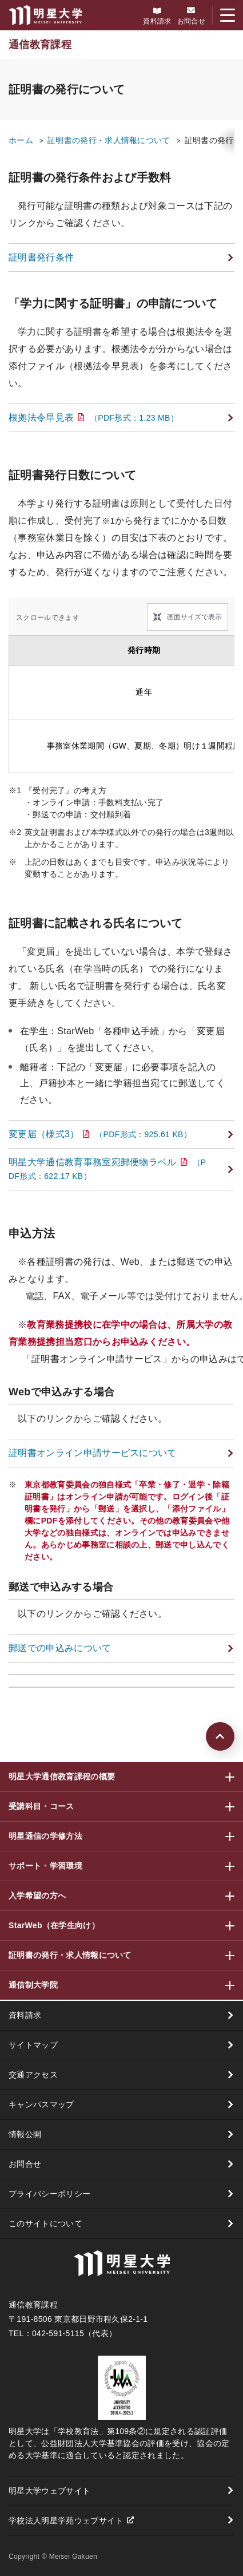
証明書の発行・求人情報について (108, 140)
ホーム (21, 140)
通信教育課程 (40, 44)
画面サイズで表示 (194, 617)
